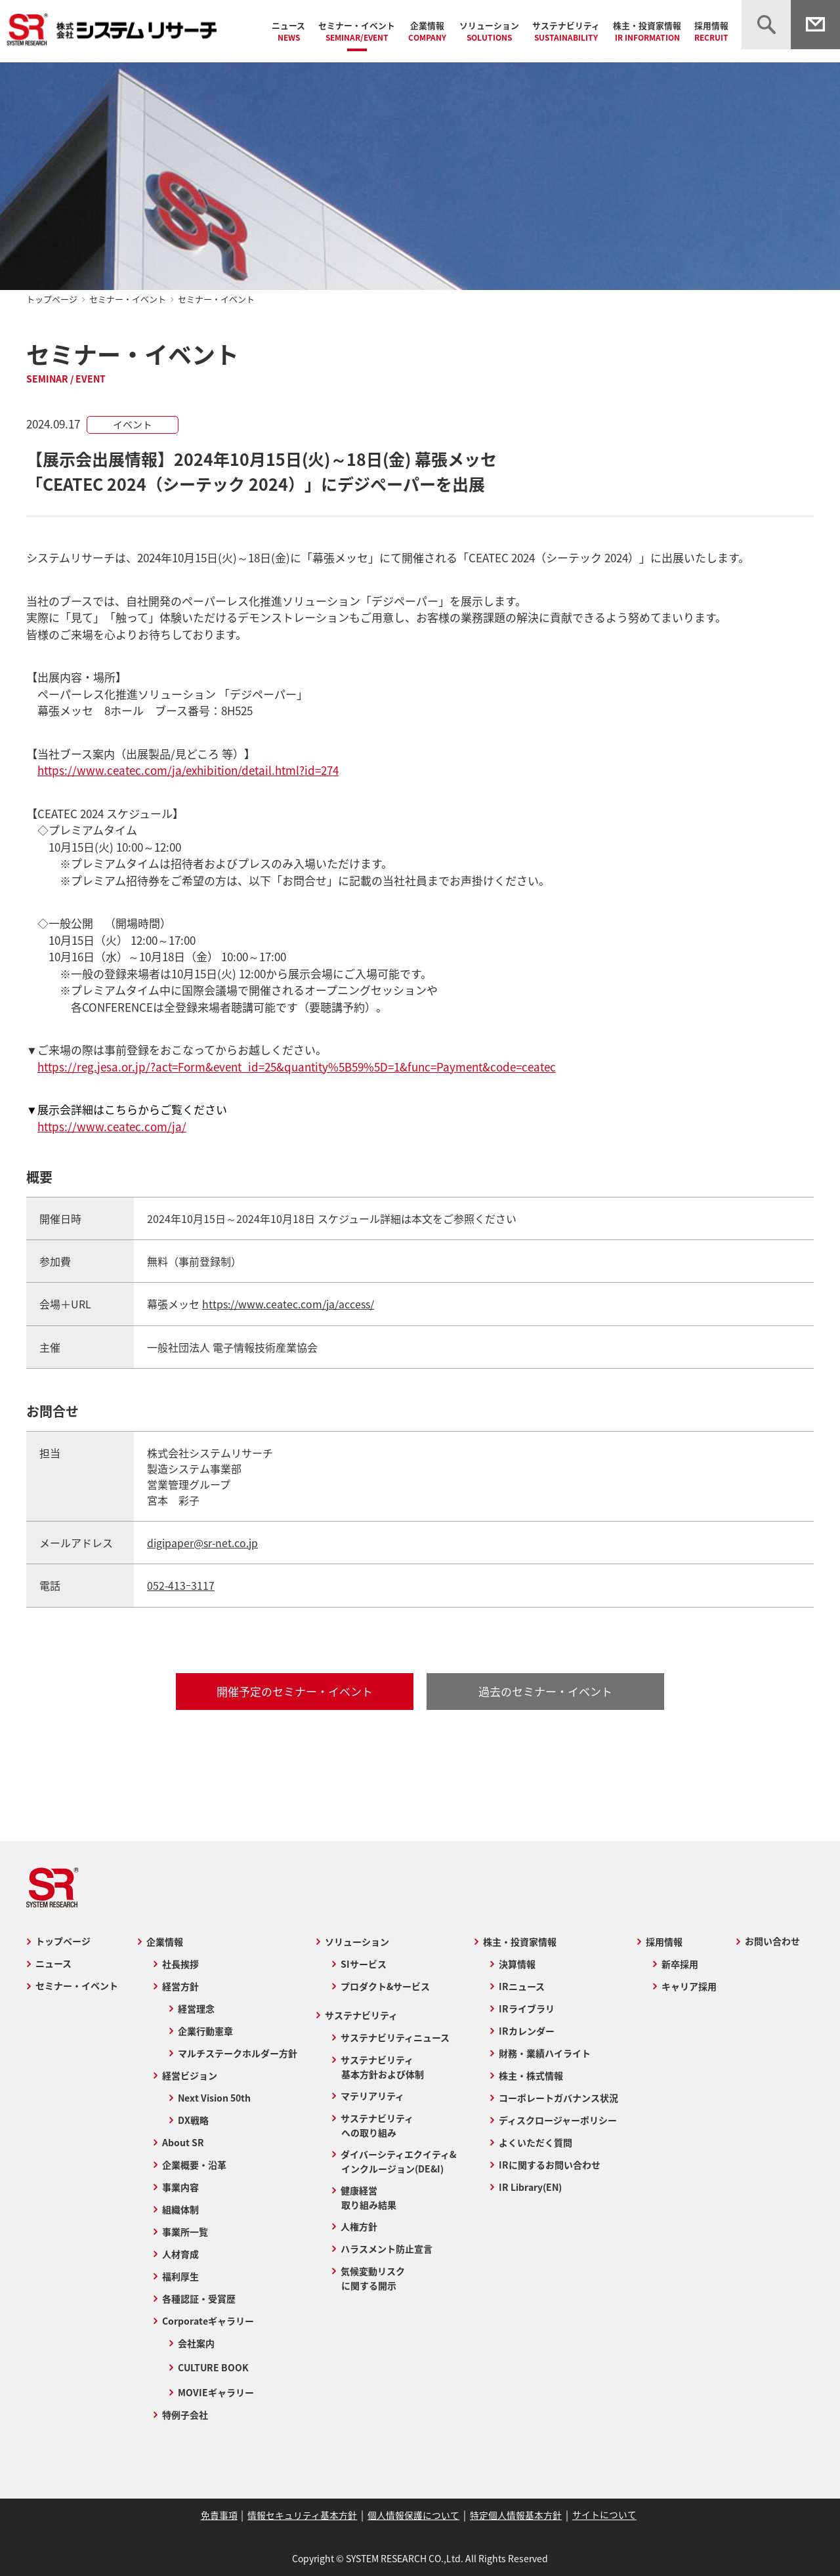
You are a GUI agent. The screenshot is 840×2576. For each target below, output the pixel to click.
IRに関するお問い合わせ (550, 2163)
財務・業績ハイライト (545, 2051)
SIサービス (363, 1962)
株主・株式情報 (531, 2074)
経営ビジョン (189, 2074)
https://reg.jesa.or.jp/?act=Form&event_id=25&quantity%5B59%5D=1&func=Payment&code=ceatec (296, 1066)
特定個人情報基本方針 (514, 2513)
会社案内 (195, 2341)
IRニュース (522, 1984)
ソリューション (489, 31)
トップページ (51, 299)
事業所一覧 (184, 2230)
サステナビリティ (566, 31)
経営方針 (179, 1984)
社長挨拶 (179, 1962)
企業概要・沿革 (193, 2163)
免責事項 (221, 2513)
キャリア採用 (689, 1984)
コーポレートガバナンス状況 (559, 2096)
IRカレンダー (527, 2029)
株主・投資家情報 (647, 31)
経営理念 (195, 2007)
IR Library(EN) (530, 2185)
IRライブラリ (527, 2007)
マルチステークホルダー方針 (237, 2051)
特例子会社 (184, 2413)
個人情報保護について (413, 2513)
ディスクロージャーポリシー (558, 2118)
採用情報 (711, 31)
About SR (182, 2141)
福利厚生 (179, 2274)
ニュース (288, 31)
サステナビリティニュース (394, 2036)
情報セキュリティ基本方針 (303, 2513)
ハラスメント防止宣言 (386, 2247)
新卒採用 (680, 1962)
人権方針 (358, 2225)
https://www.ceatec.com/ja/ (111, 1126)
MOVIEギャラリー (215, 2391)
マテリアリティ (372, 2094)
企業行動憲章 (204, 2029)
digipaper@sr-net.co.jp (203, 1542)
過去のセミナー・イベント (545, 1690)
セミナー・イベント (356, 31)
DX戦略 (192, 2118)
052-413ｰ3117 (181, 1584)
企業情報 (427, 31)
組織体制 (179, 2207)
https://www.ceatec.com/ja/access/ (288, 1304)
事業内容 (179, 2185)
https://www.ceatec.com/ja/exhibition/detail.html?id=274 (188, 770)
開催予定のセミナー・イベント (295, 1690)
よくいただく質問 (536, 2141)
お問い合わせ (773, 1940)
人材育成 (179, 2252)
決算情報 (517, 1962)
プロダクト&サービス (384, 1984)
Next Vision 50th (213, 2096)
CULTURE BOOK (212, 2366)
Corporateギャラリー (207, 2319)
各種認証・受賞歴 (198, 2297)
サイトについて (602, 2513)
